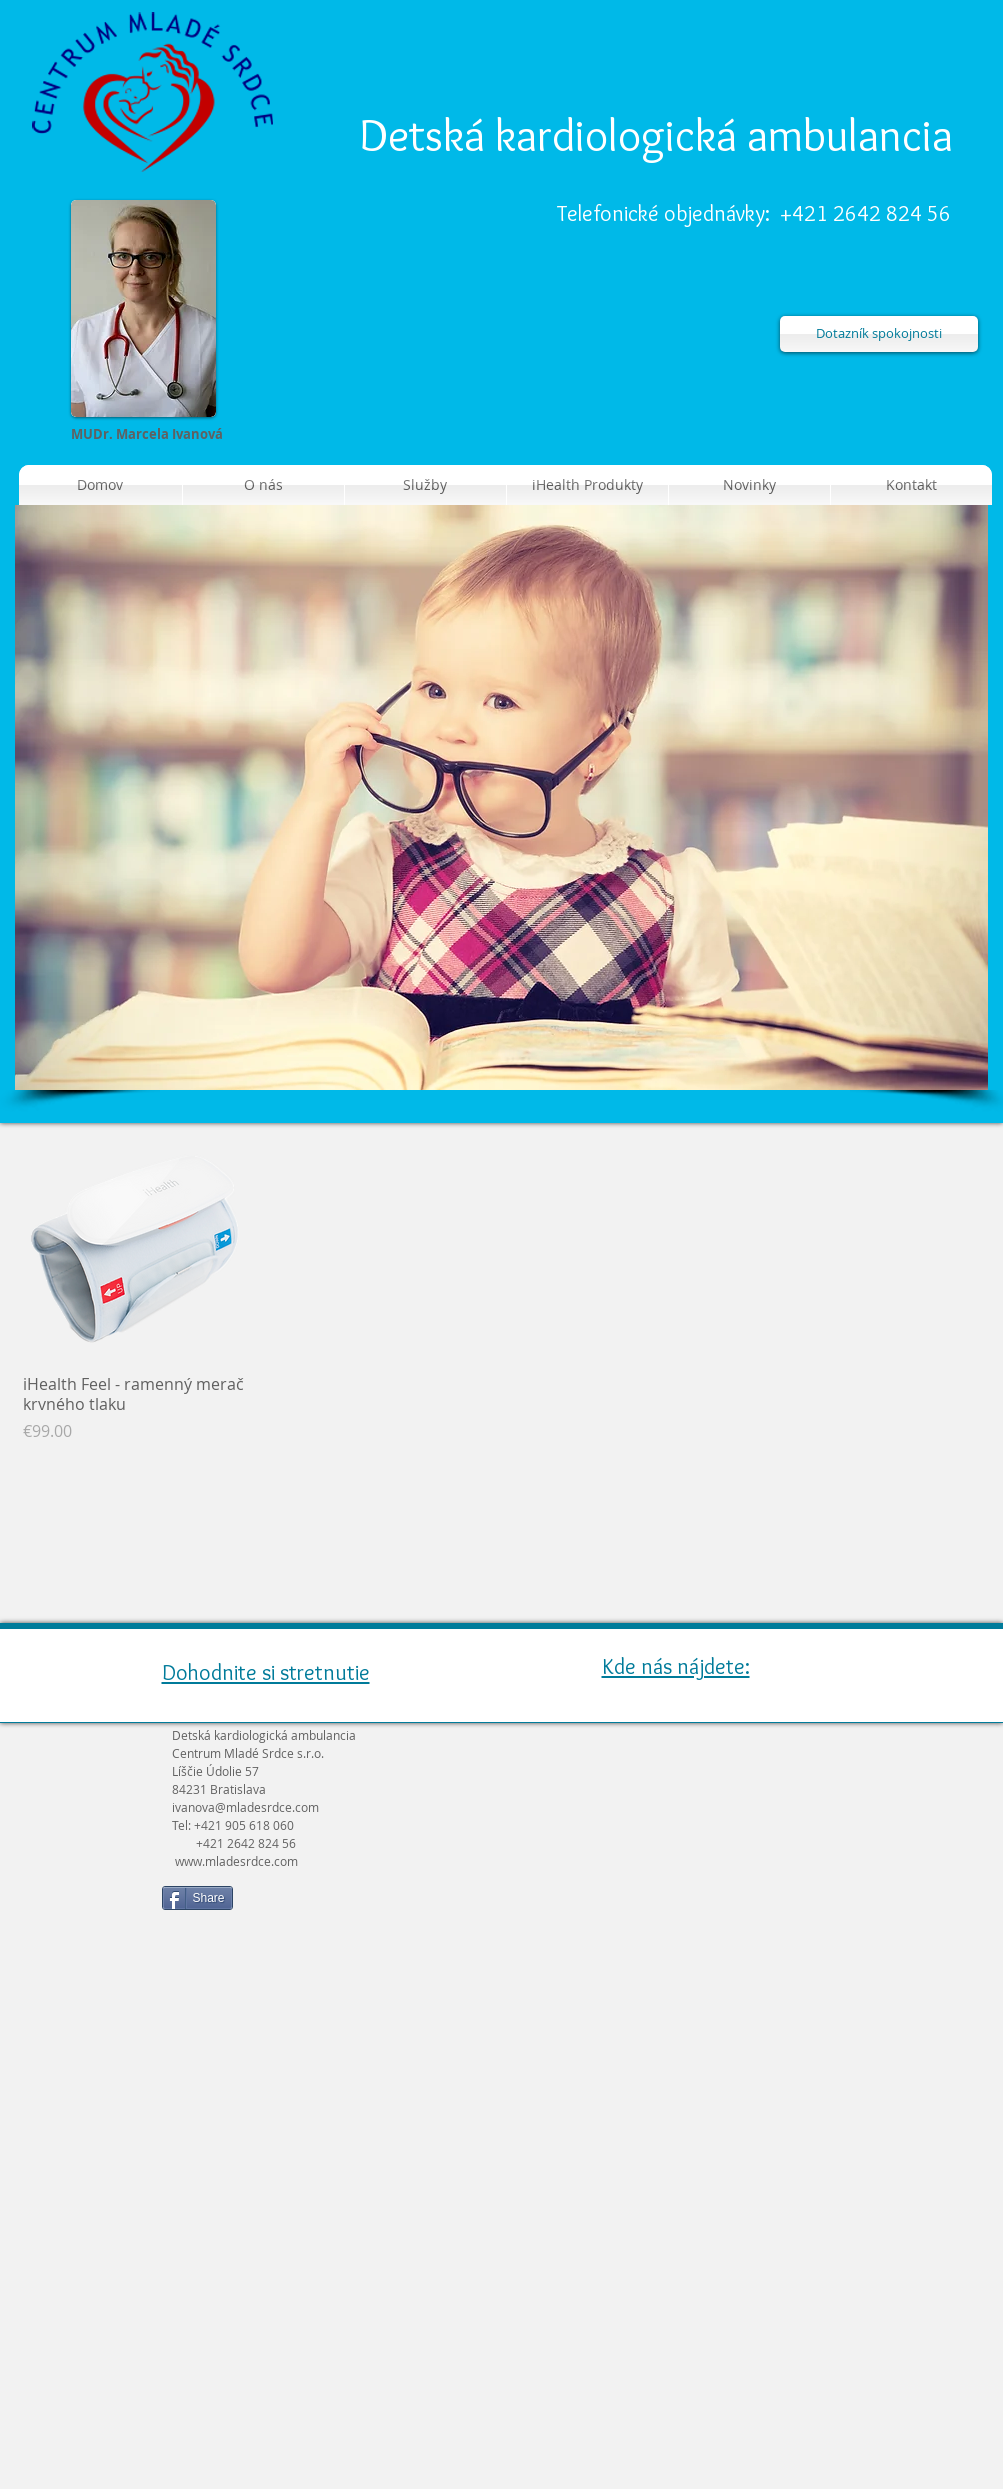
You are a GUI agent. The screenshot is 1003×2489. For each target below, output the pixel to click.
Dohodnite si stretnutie (266, 1672)
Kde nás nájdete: (676, 1666)
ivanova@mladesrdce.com (245, 1807)
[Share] (197, 1898)
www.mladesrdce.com (236, 1861)
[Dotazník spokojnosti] (879, 334)
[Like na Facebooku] (367, 1906)
